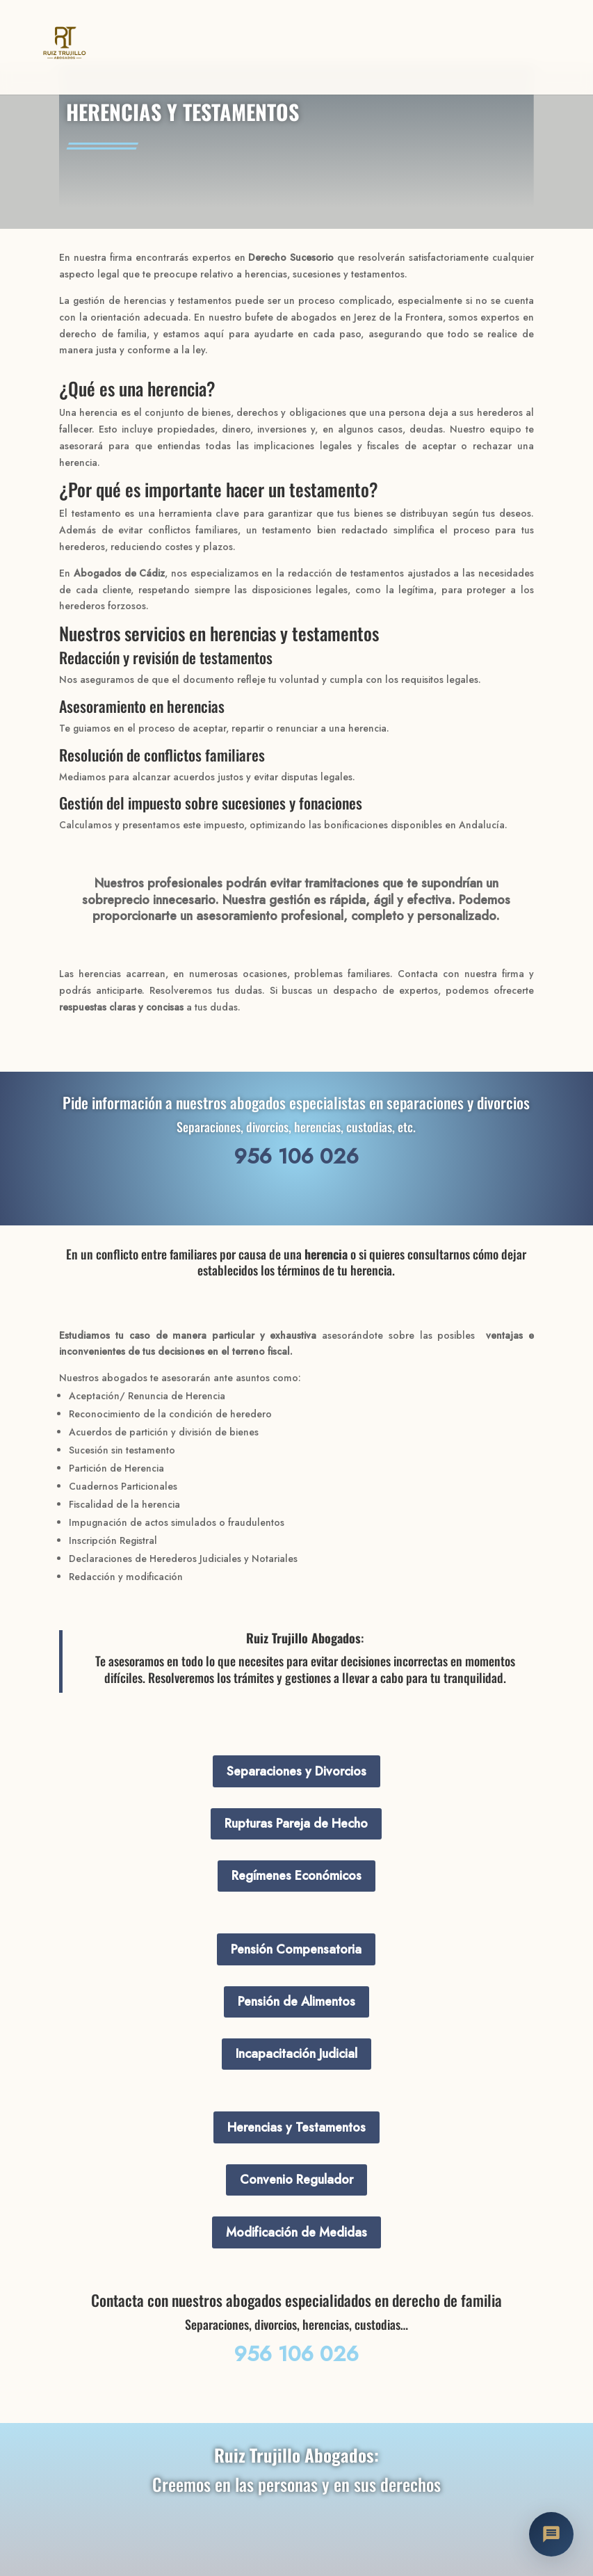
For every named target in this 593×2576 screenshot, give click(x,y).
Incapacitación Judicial (296, 2054)
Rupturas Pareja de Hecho (296, 1823)
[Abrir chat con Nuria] (551, 2534)
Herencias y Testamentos (296, 2127)
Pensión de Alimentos (296, 2002)
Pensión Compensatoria (296, 1949)
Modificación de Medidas (296, 2232)
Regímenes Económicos (296, 1876)
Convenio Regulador (296, 2180)
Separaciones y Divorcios (296, 1771)
